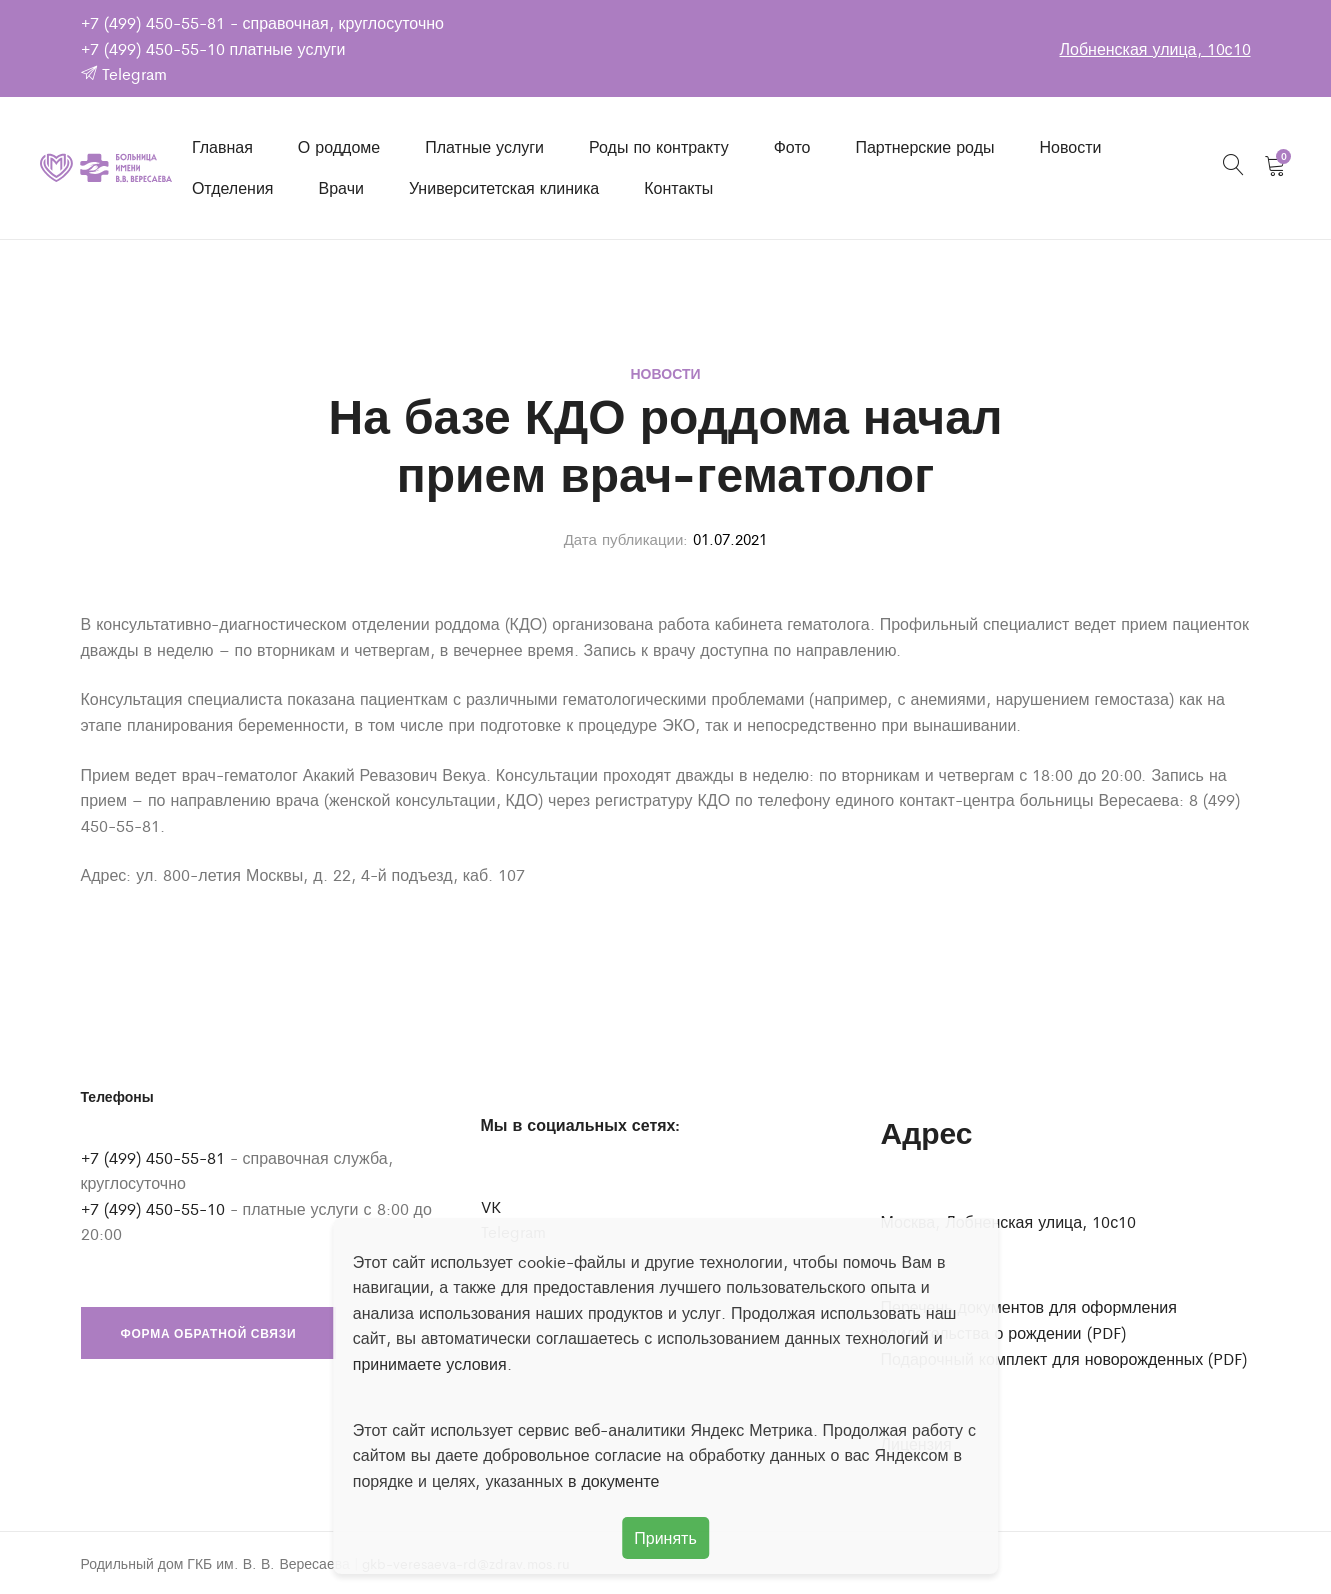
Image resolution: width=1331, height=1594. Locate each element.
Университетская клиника (504, 187)
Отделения (233, 187)
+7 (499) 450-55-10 (153, 48)
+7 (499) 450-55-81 (153, 22)
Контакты (678, 187)
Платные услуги (484, 146)
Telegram (124, 73)
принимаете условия (430, 1363)
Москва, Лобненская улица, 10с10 (1009, 1221)
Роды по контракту (659, 146)
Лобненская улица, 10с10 (1154, 48)
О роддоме (339, 146)
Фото (792, 146)
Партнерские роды (924, 146)
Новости (1070, 146)
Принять (665, 1537)
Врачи (341, 187)
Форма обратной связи (209, 1333)
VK (491, 1206)
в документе (614, 1480)
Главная (222, 146)
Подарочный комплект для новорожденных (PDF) (1064, 1358)
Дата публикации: (626, 538)
